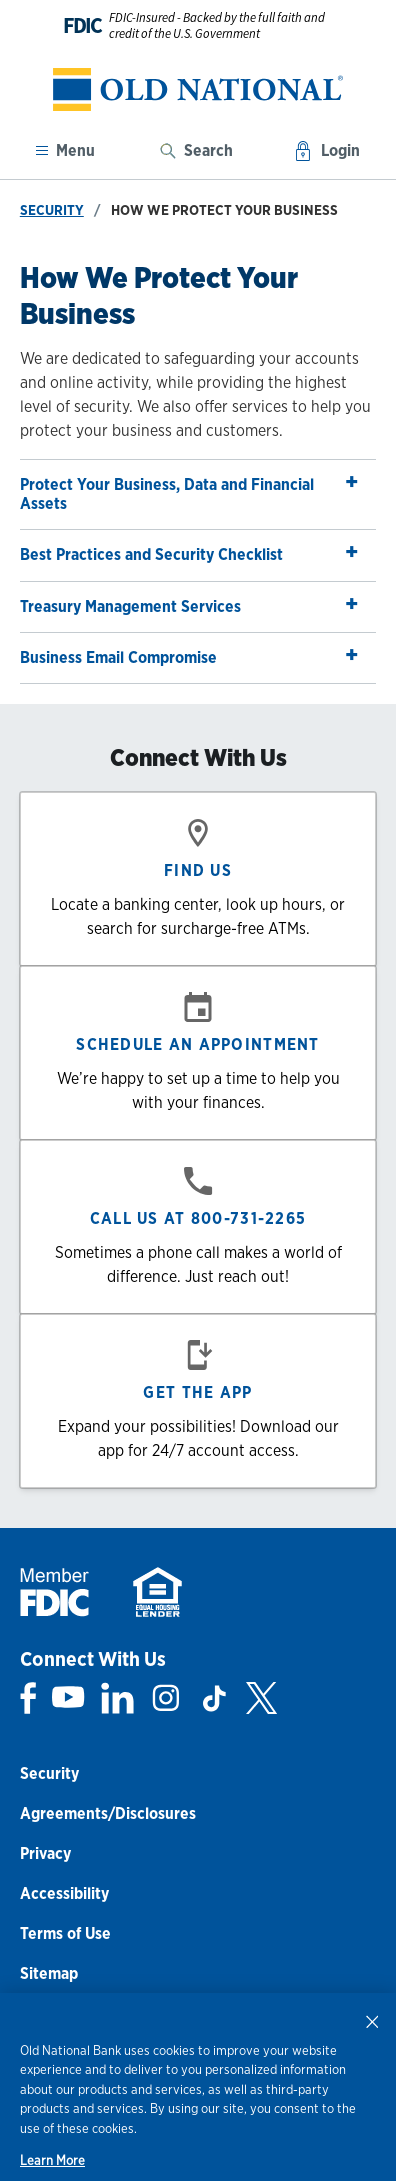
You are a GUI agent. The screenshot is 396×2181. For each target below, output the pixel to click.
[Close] (372, 2021)
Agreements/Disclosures (108, 1813)
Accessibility (64, 1893)
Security (52, 210)
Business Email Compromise (190, 654)
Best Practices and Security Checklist (190, 551)
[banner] (198, 89)
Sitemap (49, 1973)
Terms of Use (65, 1933)
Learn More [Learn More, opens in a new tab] (52, 2160)
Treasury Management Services (190, 603)
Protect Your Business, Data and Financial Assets (190, 489)
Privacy (45, 1853)
